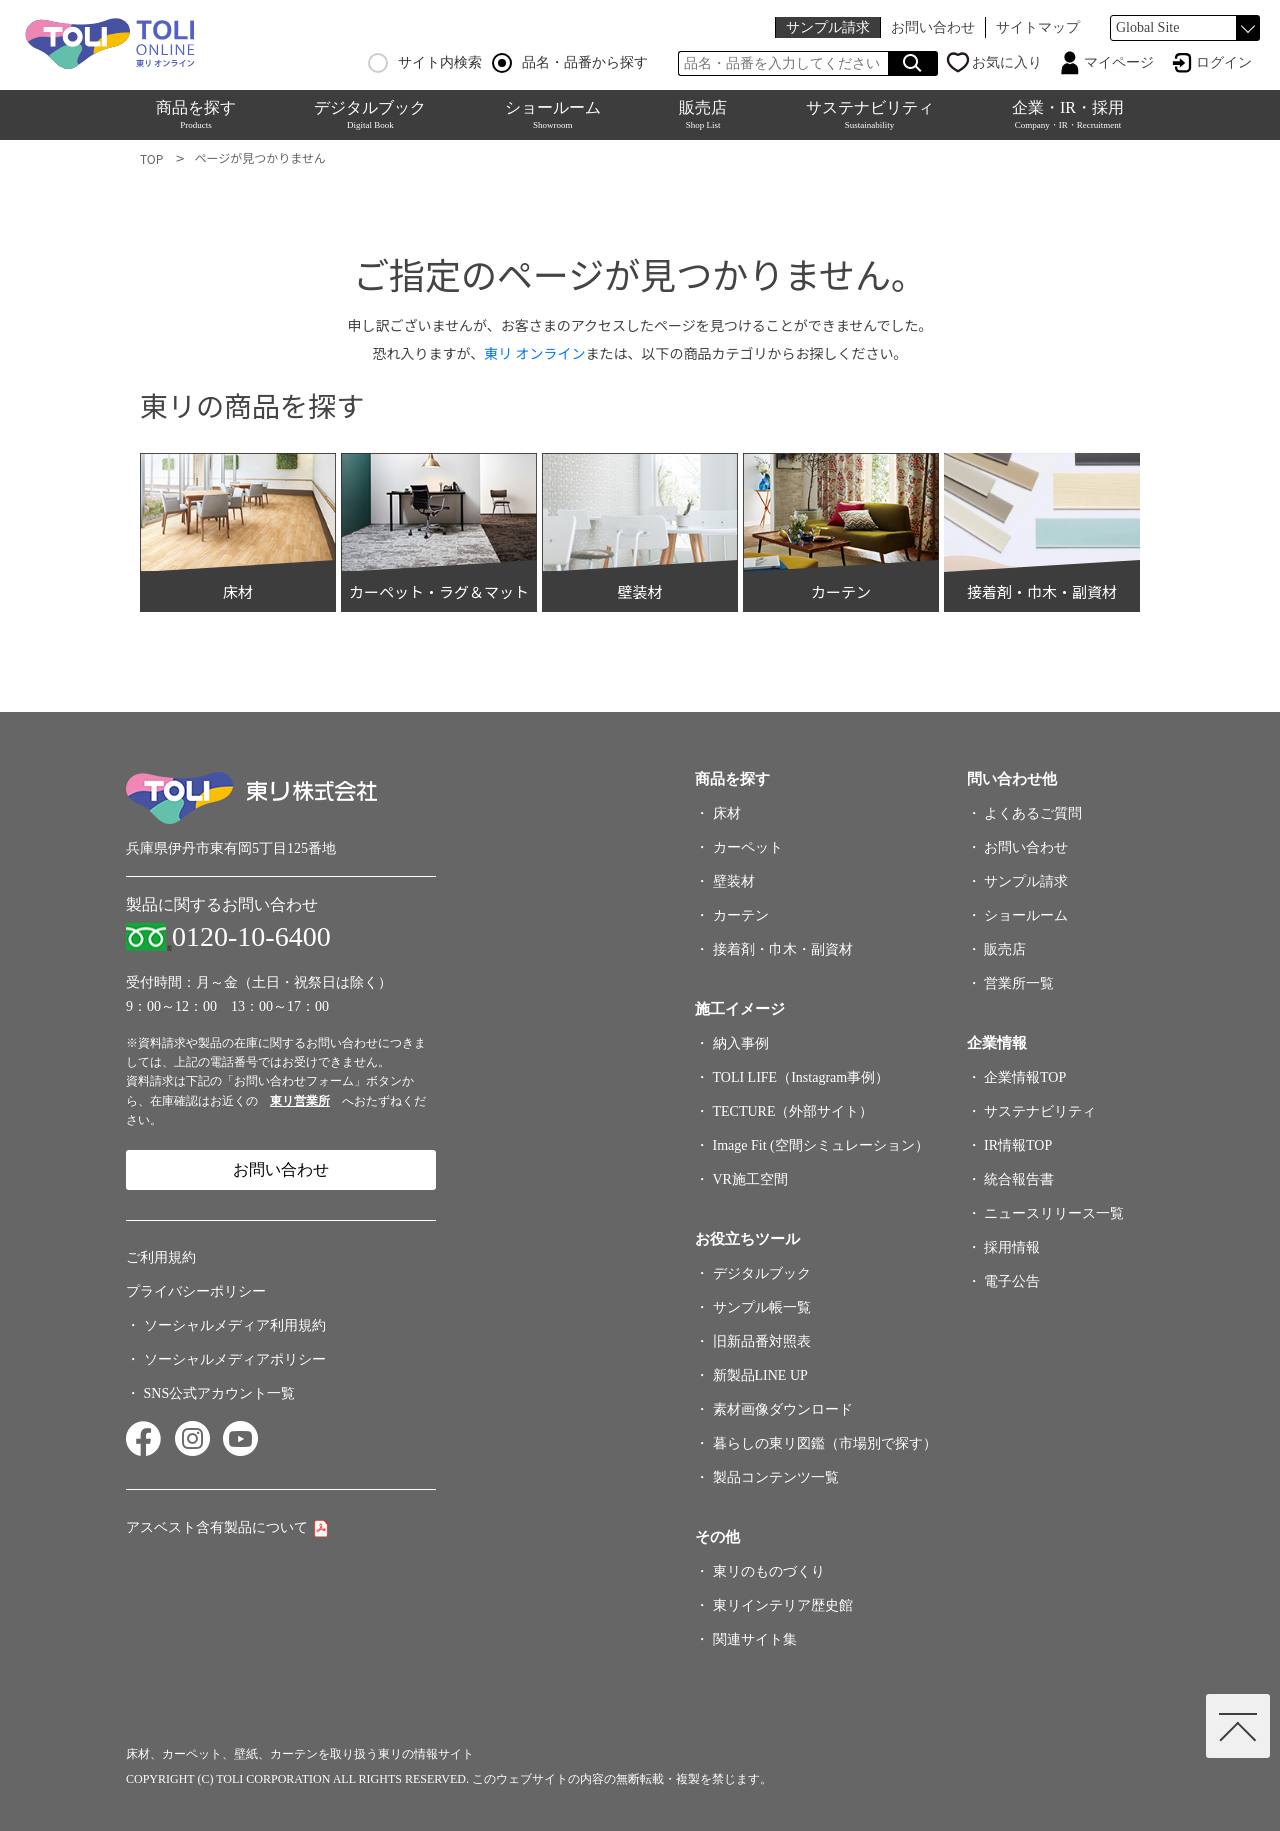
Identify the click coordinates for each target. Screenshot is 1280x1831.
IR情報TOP (1018, 1145)
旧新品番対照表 (762, 1341)
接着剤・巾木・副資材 (783, 949)
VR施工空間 (750, 1179)
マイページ (1119, 62)
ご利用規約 (161, 1257)
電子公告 (1012, 1281)
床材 (727, 813)
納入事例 (741, 1043)
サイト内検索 (425, 63)
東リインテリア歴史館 (783, 1605)
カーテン (741, 915)
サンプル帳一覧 (762, 1307)
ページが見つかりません (259, 157)
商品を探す (196, 114)
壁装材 (734, 881)
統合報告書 (1019, 1179)
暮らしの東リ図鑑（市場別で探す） (825, 1443)
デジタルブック (370, 114)
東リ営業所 (300, 1101)
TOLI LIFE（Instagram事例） (801, 1077)
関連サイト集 (755, 1639)
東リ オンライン (534, 353)
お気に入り (1007, 62)
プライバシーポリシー (196, 1291)
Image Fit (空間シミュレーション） (821, 1145)
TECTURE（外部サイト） (793, 1111)
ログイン (1224, 62)
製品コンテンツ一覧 (776, 1477)
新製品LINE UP (760, 1375)
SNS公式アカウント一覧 (220, 1393)
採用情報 (1012, 1247)
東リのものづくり (769, 1571)
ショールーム (553, 114)
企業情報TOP (1025, 1077)
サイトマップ (1038, 27)
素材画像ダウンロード (783, 1409)
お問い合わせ (933, 27)
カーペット (748, 847)
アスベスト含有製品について (217, 1527)
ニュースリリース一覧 (1054, 1213)
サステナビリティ (870, 114)
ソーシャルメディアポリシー (235, 1359)
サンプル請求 (828, 27)
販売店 (703, 114)
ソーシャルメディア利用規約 (235, 1325)
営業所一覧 (1019, 983)
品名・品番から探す (570, 63)
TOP (151, 158)
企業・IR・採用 (1068, 114)
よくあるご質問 (1033, 813)
